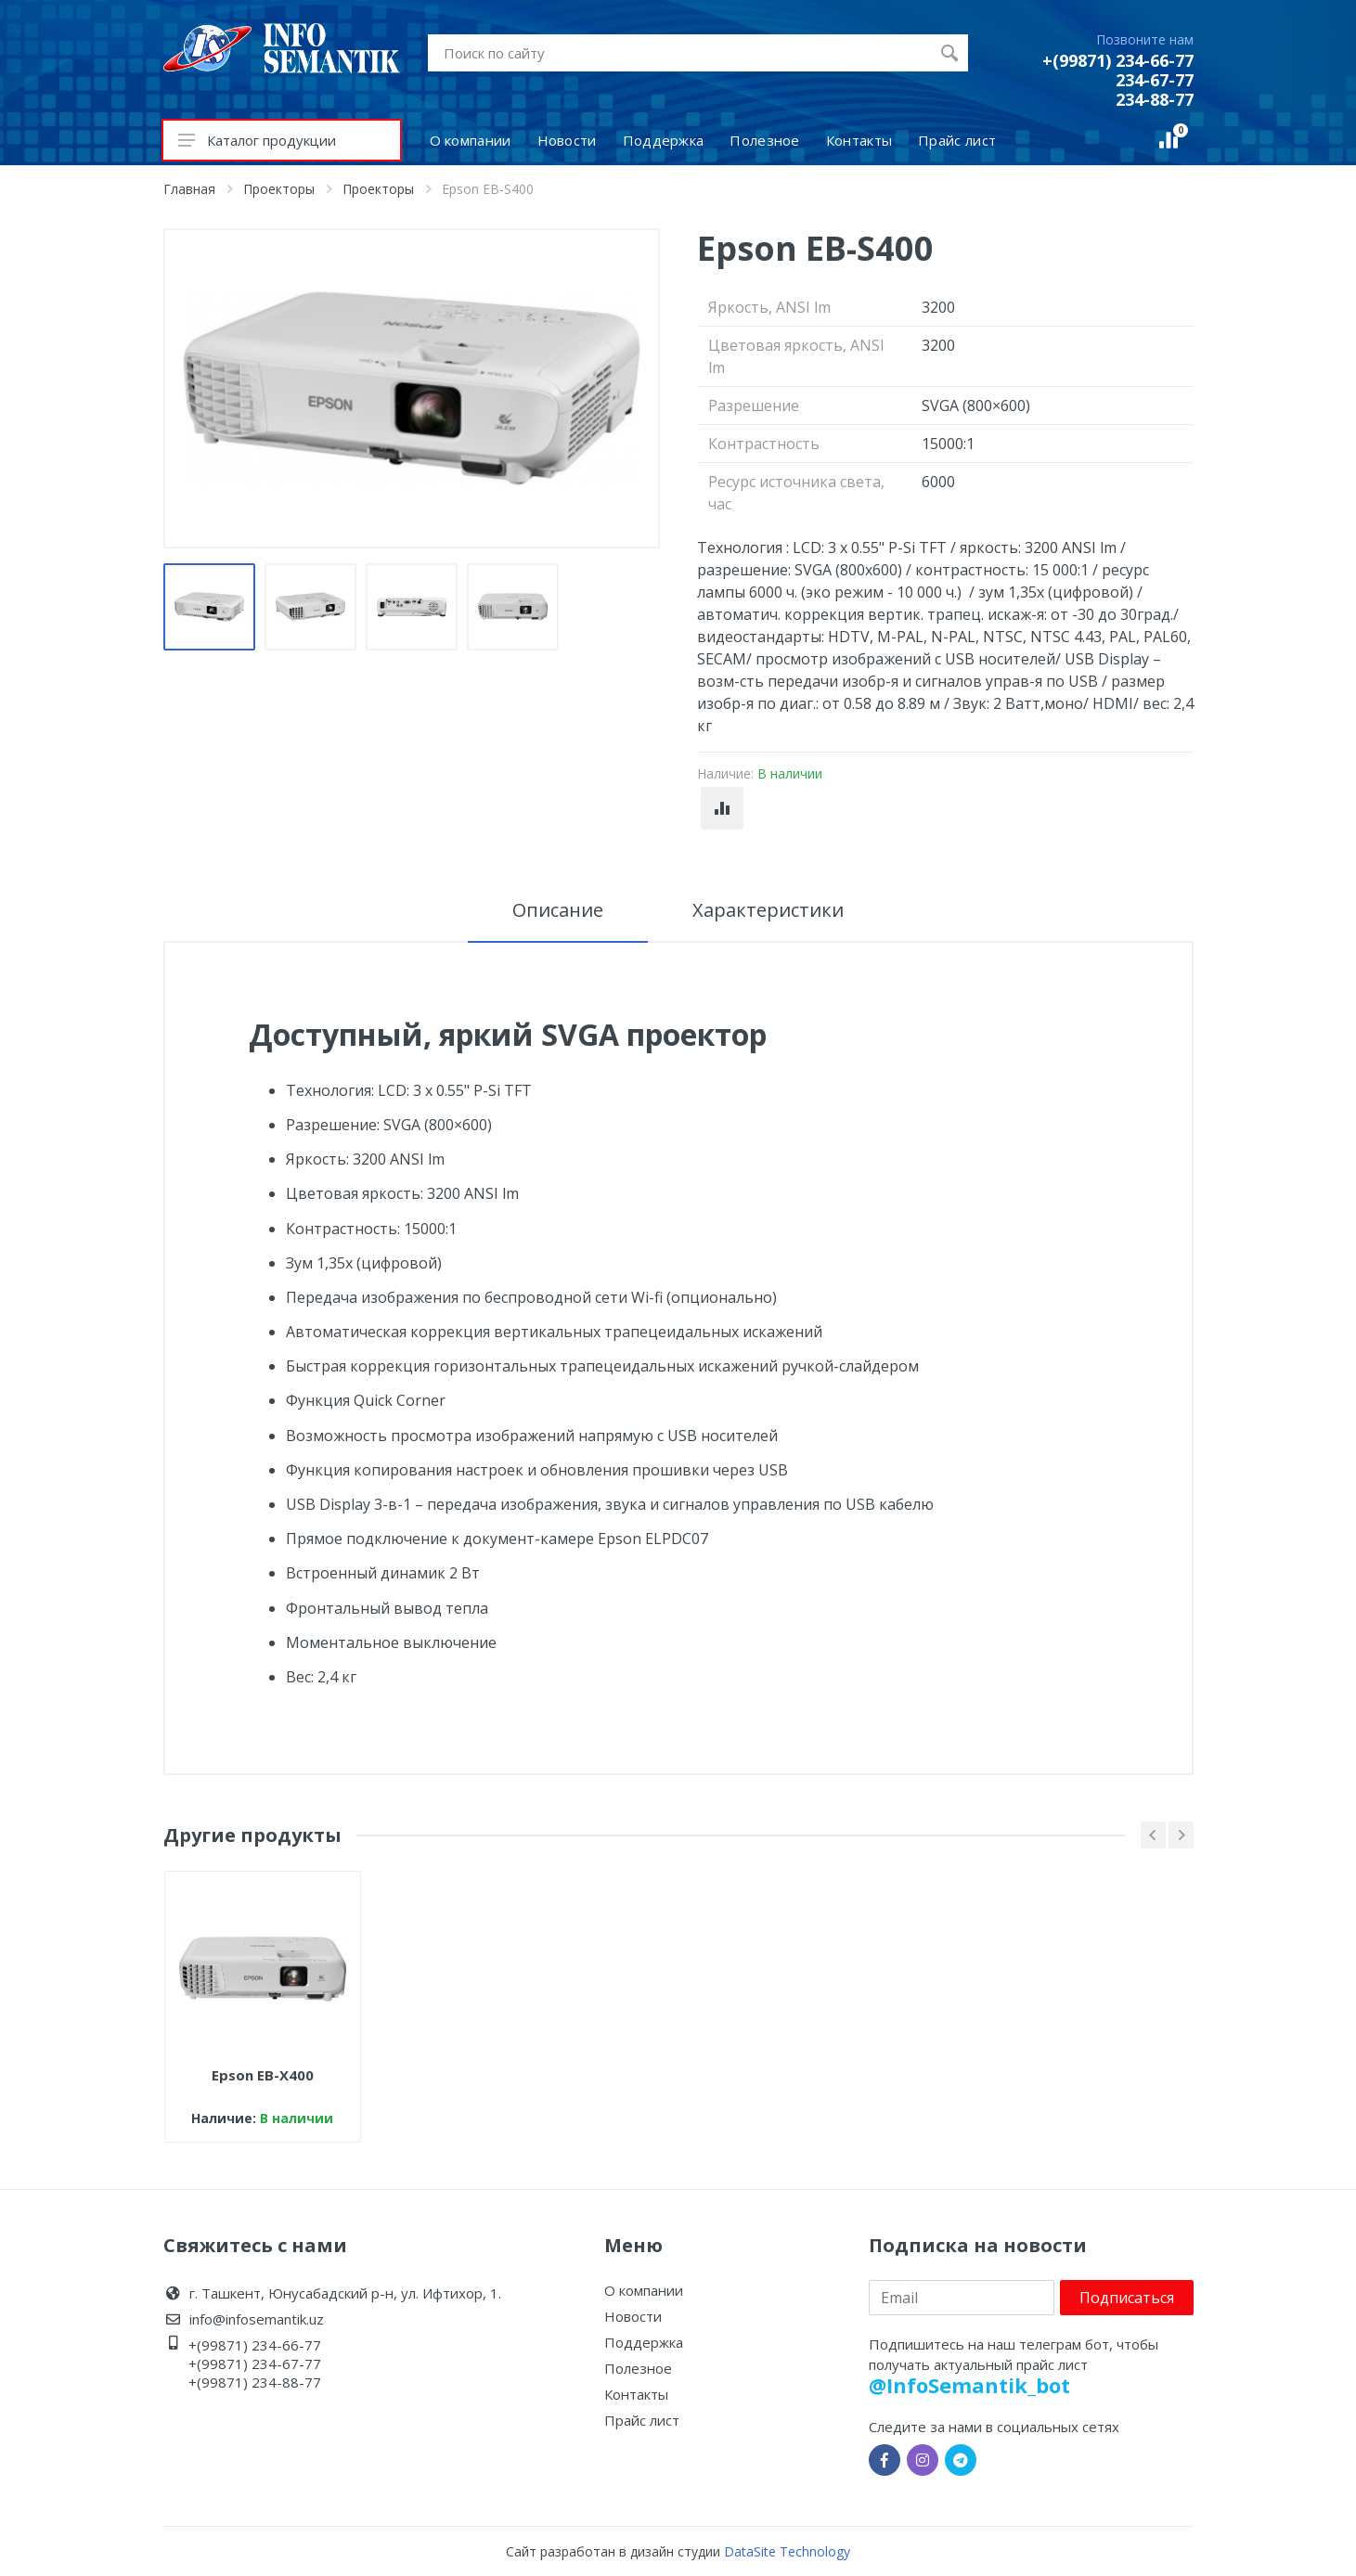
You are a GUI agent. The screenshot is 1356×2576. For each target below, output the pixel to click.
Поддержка (643, 2342)
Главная (189, 189)
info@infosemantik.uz (256, 2319)
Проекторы (279, 189)
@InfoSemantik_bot (969, 2385)
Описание (557, 909)
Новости (633, 2316)
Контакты (636, 2394)
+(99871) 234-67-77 (254, 2363)
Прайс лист (641, 2420)
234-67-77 (1155, 80)
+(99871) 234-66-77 (1118, 60)
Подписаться (1126, 2297)
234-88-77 (1155, 99)
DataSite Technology (787, 2551)
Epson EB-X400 (263, 2075)
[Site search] (679, 52)
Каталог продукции (257, 140)
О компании (643, 2290)
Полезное (638, 2368)
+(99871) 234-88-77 (254, 2382)
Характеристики (768, 909)
